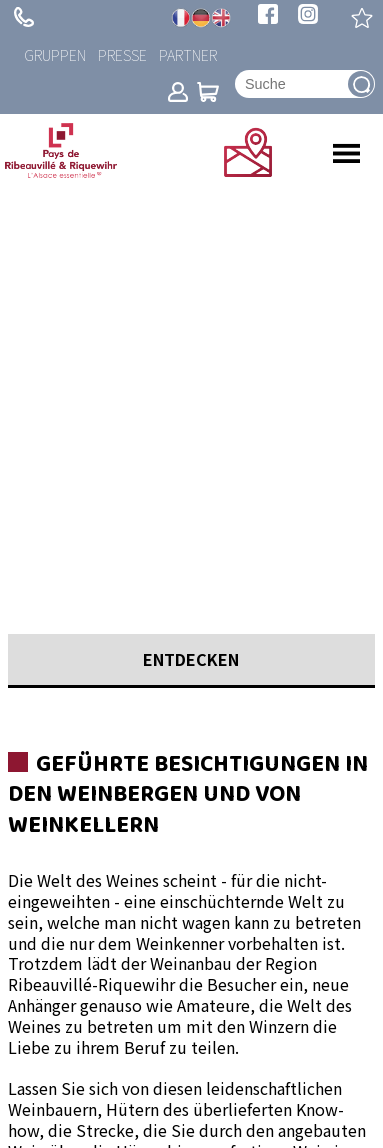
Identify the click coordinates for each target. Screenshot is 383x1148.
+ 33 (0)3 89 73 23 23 (24, 17)
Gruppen (55, 54)
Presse (122, 54)
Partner (188, 54)
